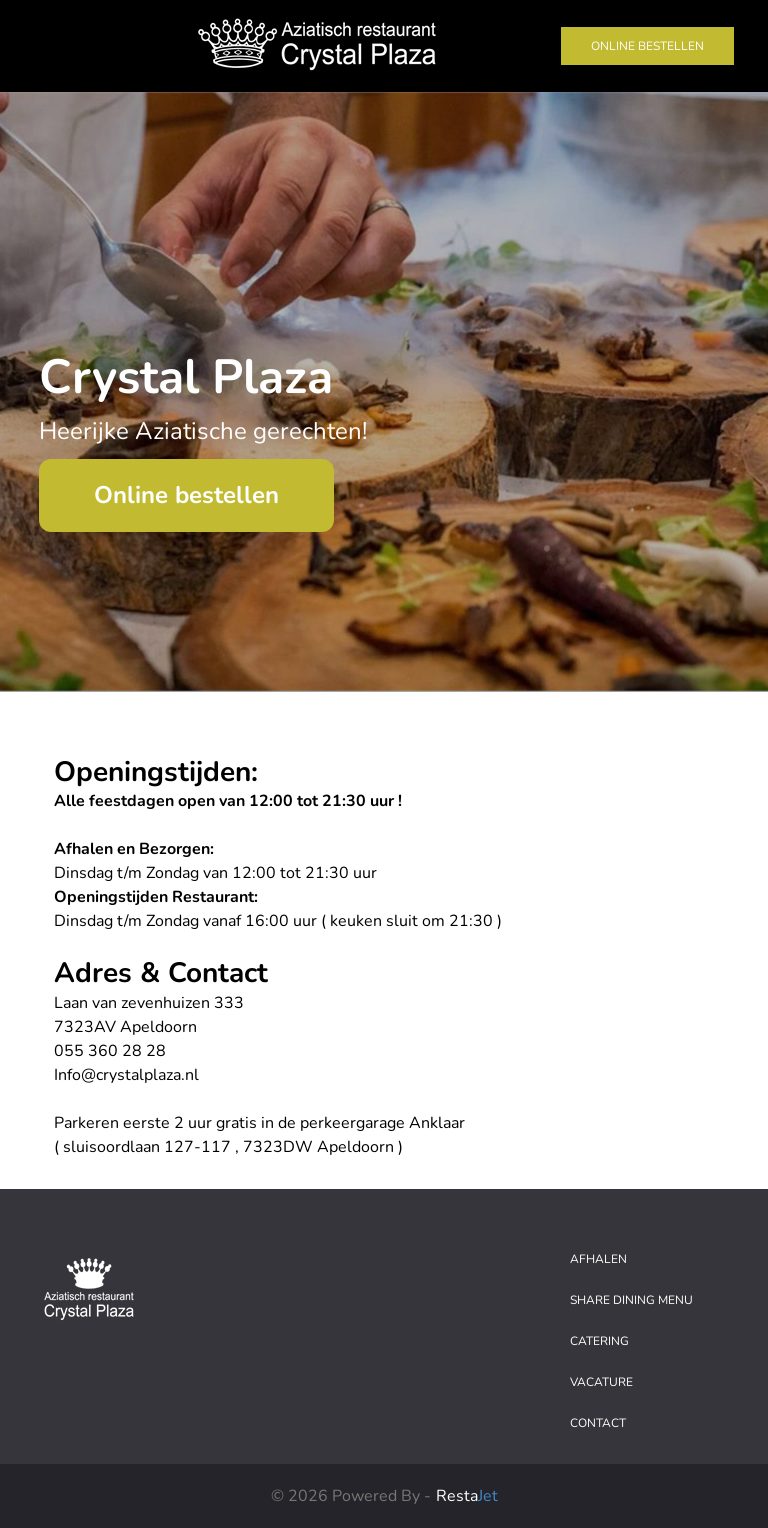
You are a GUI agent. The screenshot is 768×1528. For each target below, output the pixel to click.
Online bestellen (647, 46)
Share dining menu (631, 1300)
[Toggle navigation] (52, 46)
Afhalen (598, 1259)
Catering (599, 1341)
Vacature (601, 1382)
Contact (598, 1423)
